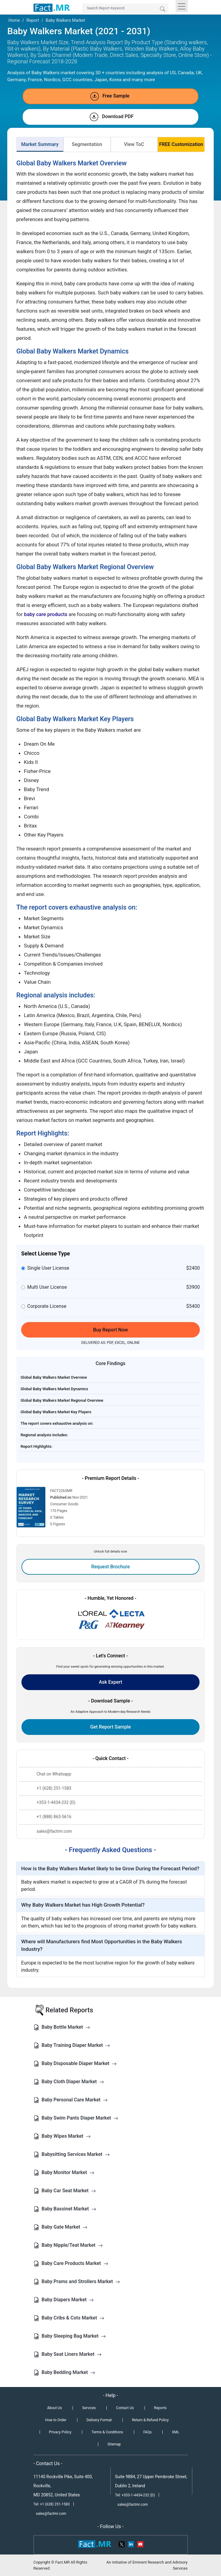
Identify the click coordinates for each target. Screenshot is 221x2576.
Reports (160, 2408)
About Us (54, 2408)
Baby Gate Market (65, 2227)
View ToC (134, 144)
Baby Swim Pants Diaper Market (80, 2118)
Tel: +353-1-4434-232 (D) (135, 2495)
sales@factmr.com (51, 2513)
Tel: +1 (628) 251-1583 (52, 2504)
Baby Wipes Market (66, 2136)
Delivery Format (99, 2420)
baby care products (45, 614)
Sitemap (114, 2444)
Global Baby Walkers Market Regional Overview (62, 1400)
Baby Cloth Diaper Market (73, 2081)
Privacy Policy (60, 2432)
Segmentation (87, 144)
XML (175, 2432)
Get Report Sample (110, 1727)
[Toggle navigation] (182, 6)
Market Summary (40, 144)
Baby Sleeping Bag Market (74, 2336)
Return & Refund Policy (150, 2420)
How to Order (55, 2420)
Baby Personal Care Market (75, 2100)
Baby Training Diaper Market (76, 2045)
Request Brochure (110, 1567)
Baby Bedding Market (68, 2372)
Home (14, 20)
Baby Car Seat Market (69, 2190)
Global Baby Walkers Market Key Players (56, 1412)
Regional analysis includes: (44, 1435)
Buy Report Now (110, 1330)
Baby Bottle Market (66, 2027)
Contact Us (125, 2408)
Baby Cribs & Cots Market (73, 2318)
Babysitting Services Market (76, 2154)
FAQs (147, 2432)
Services (89, 2408)
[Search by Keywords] (125, 8)
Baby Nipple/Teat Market (72, 2245)
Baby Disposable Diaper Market (79, 2063)
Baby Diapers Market (68, 2299)
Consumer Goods (64, 1504)
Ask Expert (110, 1682)
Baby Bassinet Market (69, 2209)
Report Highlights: (36, 1446)
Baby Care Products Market (75, 2263)
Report (32, 20)
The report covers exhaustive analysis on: (57, 1423)
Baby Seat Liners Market (72, 2354)
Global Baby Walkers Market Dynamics (54, 1389)
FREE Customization (181, 144)
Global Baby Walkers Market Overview (54, 1377)
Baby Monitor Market (68, 2172)
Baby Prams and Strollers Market (81, 2281)
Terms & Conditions (107, 2432)
